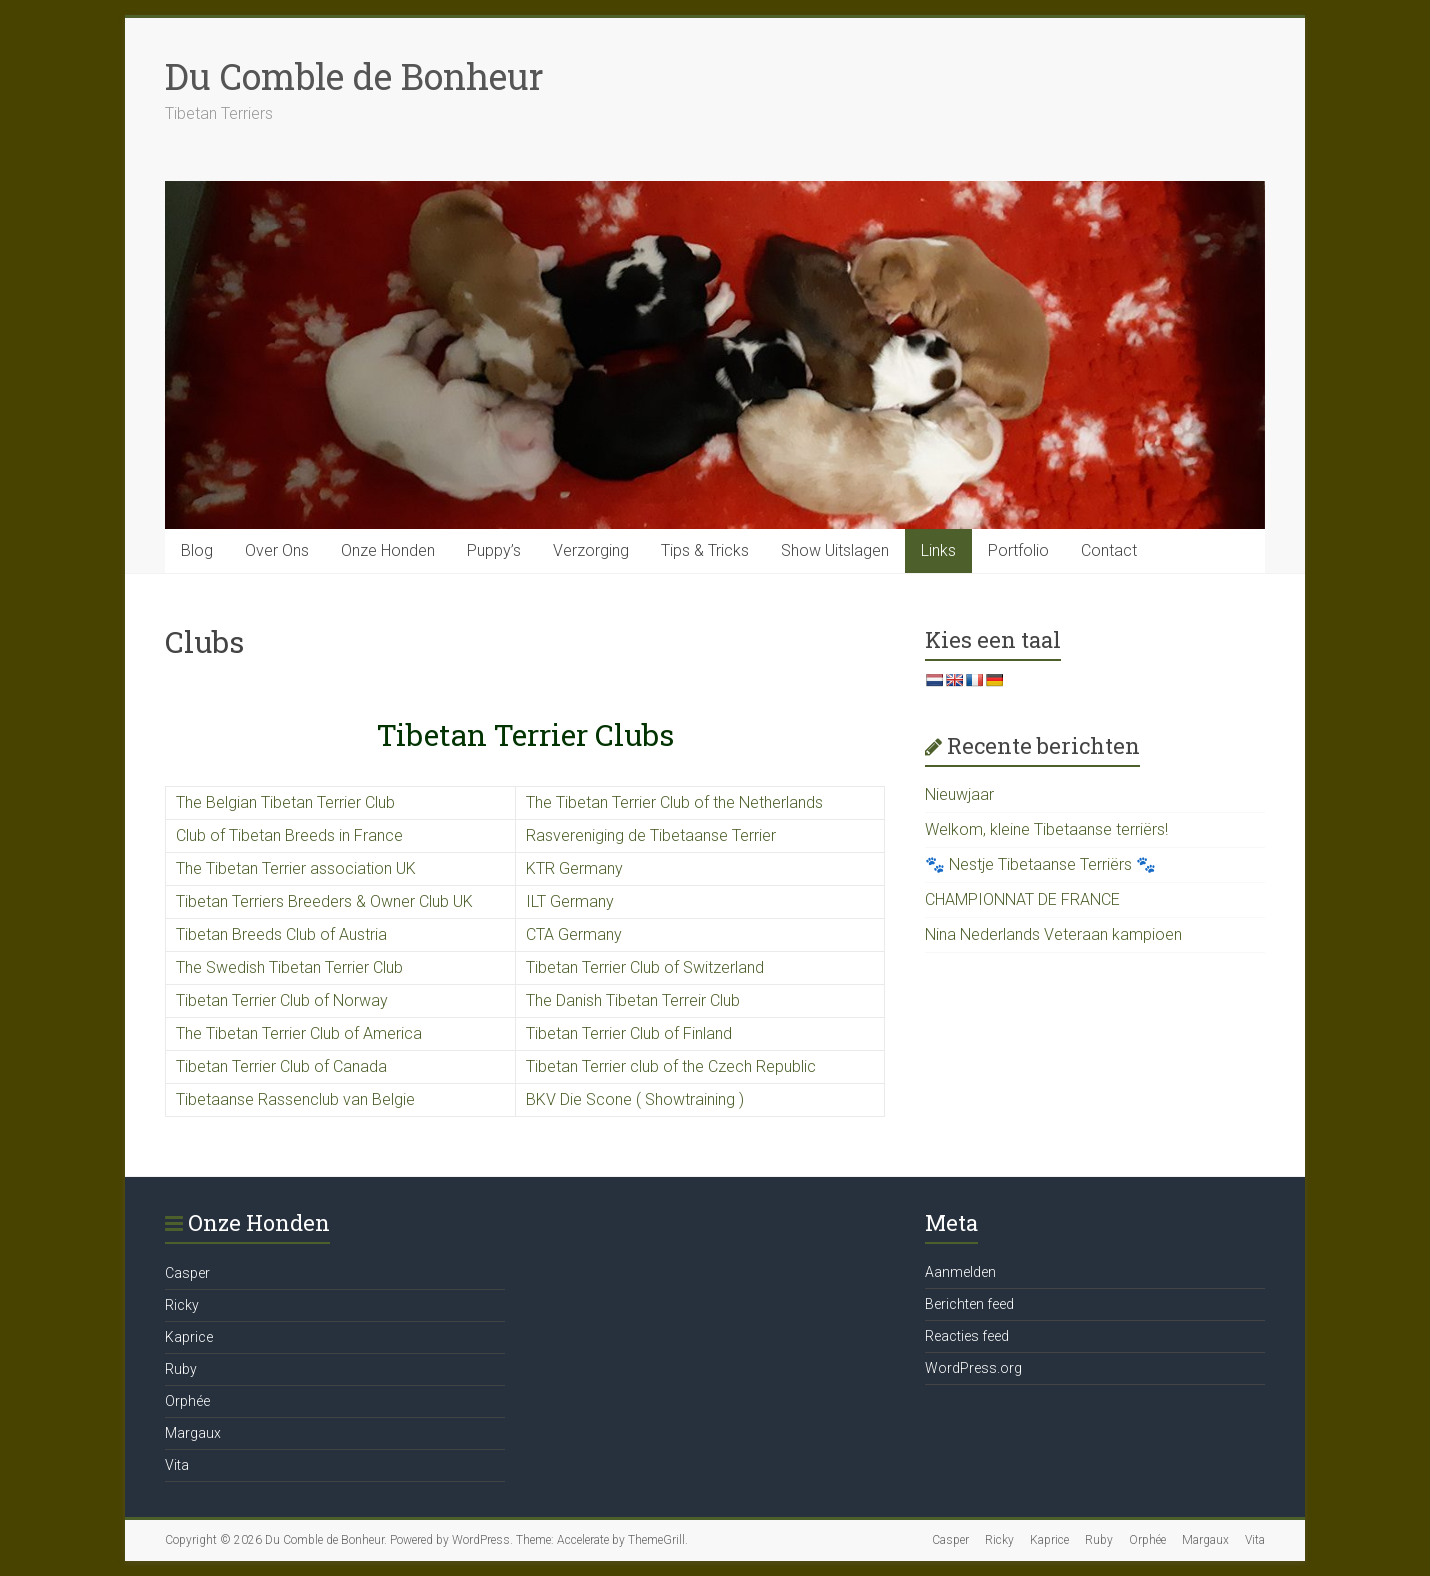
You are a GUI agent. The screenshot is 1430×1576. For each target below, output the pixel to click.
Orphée (187, 1401)
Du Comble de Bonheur (354, 76)
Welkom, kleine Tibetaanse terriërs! (1046, 829)
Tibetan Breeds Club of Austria (281, 934)
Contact (1109, 550)
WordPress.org (973, 1368)
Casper (187, 1273)
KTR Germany (574, 868)
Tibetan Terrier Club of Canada (281, 1066)
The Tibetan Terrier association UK (296, 868)
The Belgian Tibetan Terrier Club (285, 802)
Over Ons (277, 550)
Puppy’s (494, 550)
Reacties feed (967, 1336)
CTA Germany (574, 934)
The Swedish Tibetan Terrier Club (289, 967)
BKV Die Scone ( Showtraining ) (635, 1099)
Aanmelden (960, 1272)
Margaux (193, 1433)
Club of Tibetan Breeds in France (289, 835)
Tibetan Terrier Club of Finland (629, 1033)
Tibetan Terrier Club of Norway (282, 1000)
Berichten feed (969, 1304)
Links (938, 550)
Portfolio (1018, 550)
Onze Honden (388, 550)
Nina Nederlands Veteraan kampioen (1053, 934)
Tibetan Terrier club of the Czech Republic (671, 1066)
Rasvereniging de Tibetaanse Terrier (651, 835)
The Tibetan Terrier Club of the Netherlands (674, 802)
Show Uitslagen (835, 550)
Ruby (181, 1369)
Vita (177, 1465)
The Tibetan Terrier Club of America (299, 1033)
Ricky (182, 1305)
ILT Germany (570, 901)
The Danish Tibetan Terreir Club (633, 1000)
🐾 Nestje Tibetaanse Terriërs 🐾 (1040, 864)
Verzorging (591, 550)
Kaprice (189, 1337)
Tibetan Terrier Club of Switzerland (645, 967)
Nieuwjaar (959, 794)
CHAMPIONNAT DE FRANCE (1022, 899)
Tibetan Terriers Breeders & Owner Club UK (324, 901)
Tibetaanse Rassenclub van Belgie (295, 1099)
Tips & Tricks (705, 550)
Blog (197, 550)
